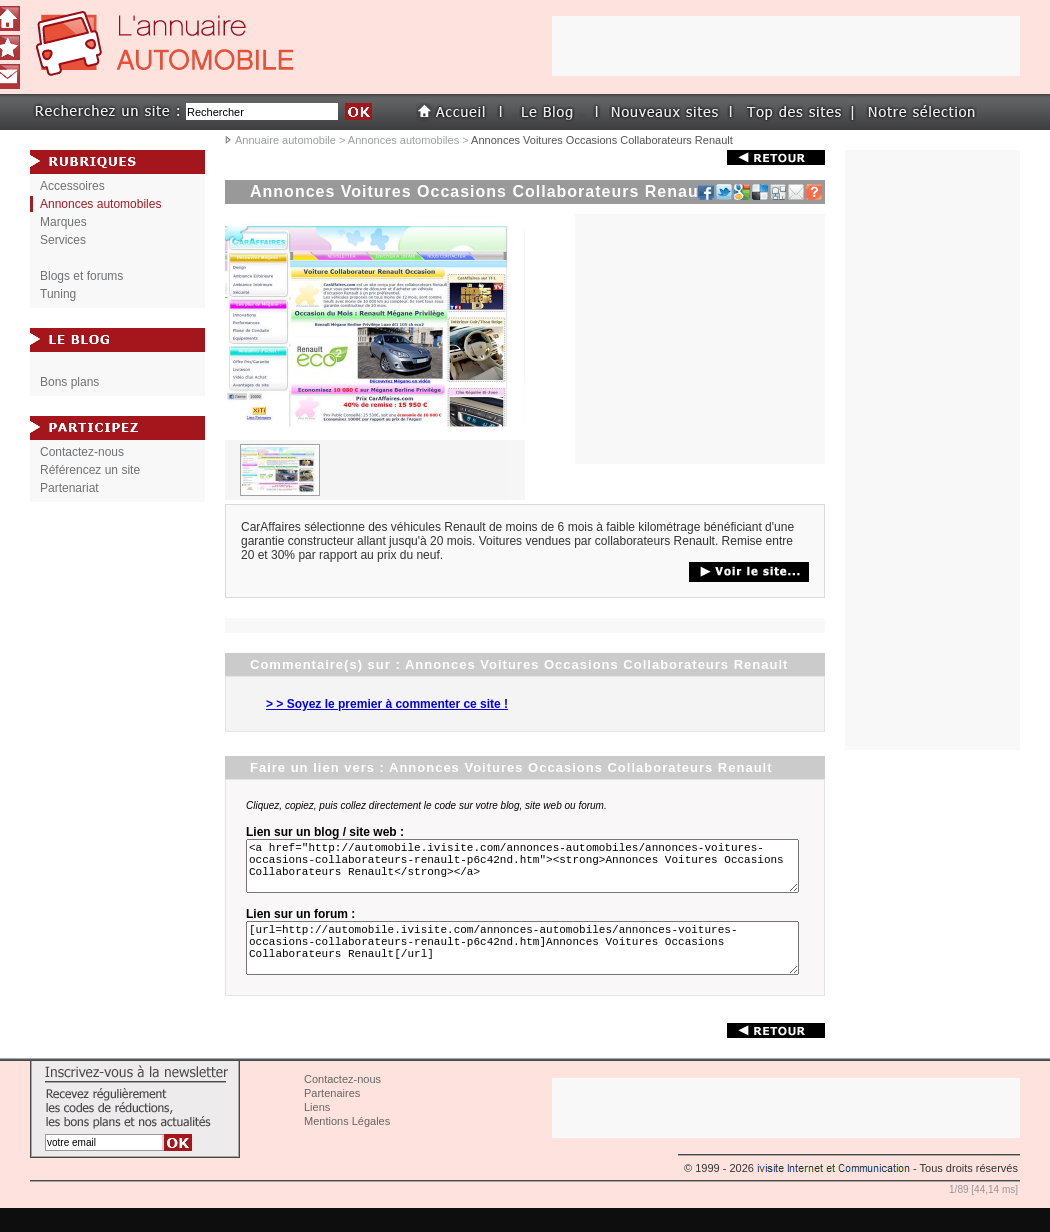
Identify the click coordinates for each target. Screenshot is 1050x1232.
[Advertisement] (700, 339)
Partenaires (332, 1117)
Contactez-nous (82, 452)
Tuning (58, 294)
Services (63, 240)
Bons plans (69, 382)
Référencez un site (90, 470)
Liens (317, 1131)
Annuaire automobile (285, 140)
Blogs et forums (81, 276)
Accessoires (72, 186)
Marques (63, 222)
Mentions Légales (347, 1145)
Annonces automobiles (403, 140)
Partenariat (69, 488)
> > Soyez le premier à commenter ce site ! (387, 704)
